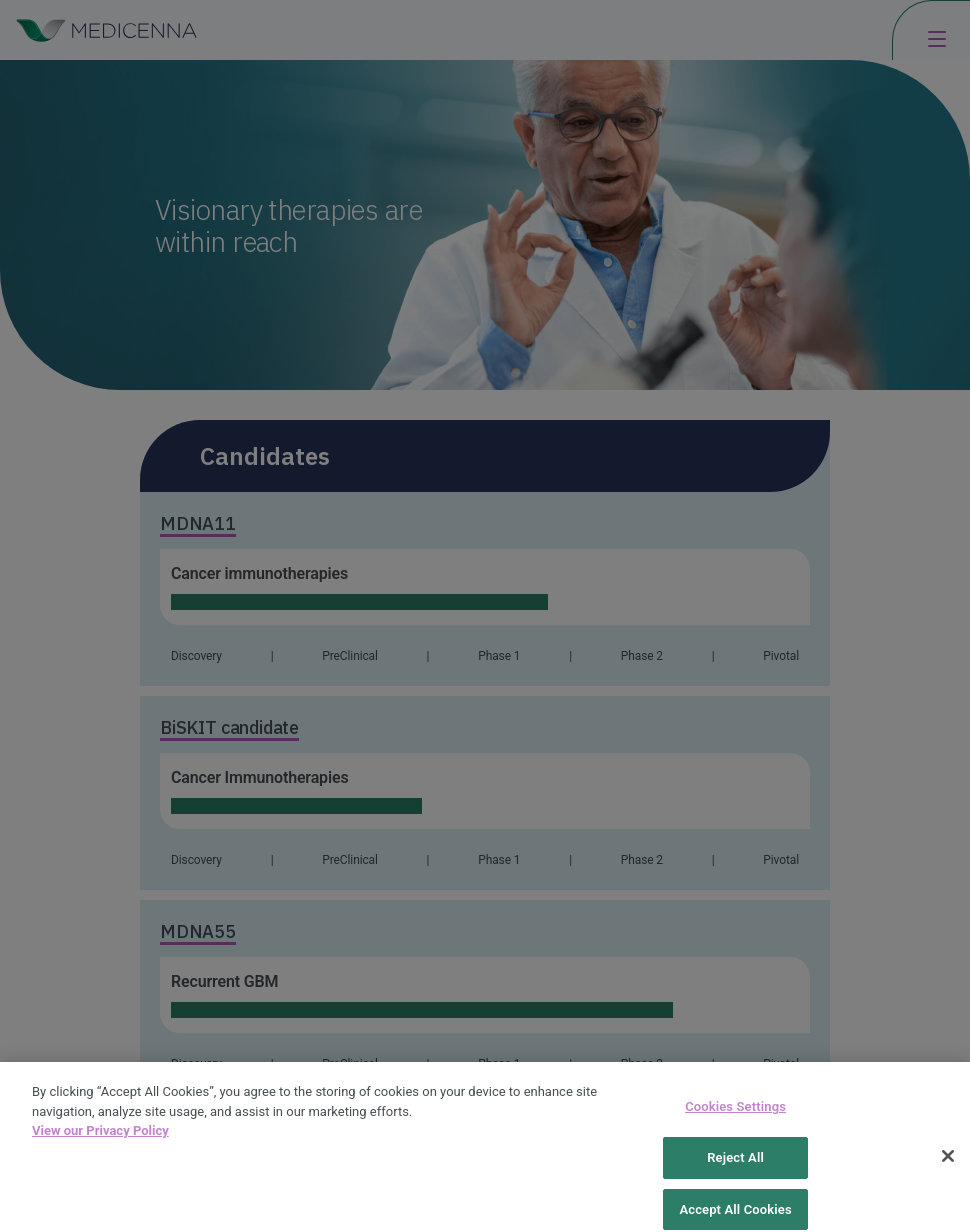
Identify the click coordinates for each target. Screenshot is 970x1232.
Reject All (735, 1167)
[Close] (948, 1166)
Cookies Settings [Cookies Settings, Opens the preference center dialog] (735, 1116)
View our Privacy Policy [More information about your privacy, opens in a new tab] (100, 1140)
